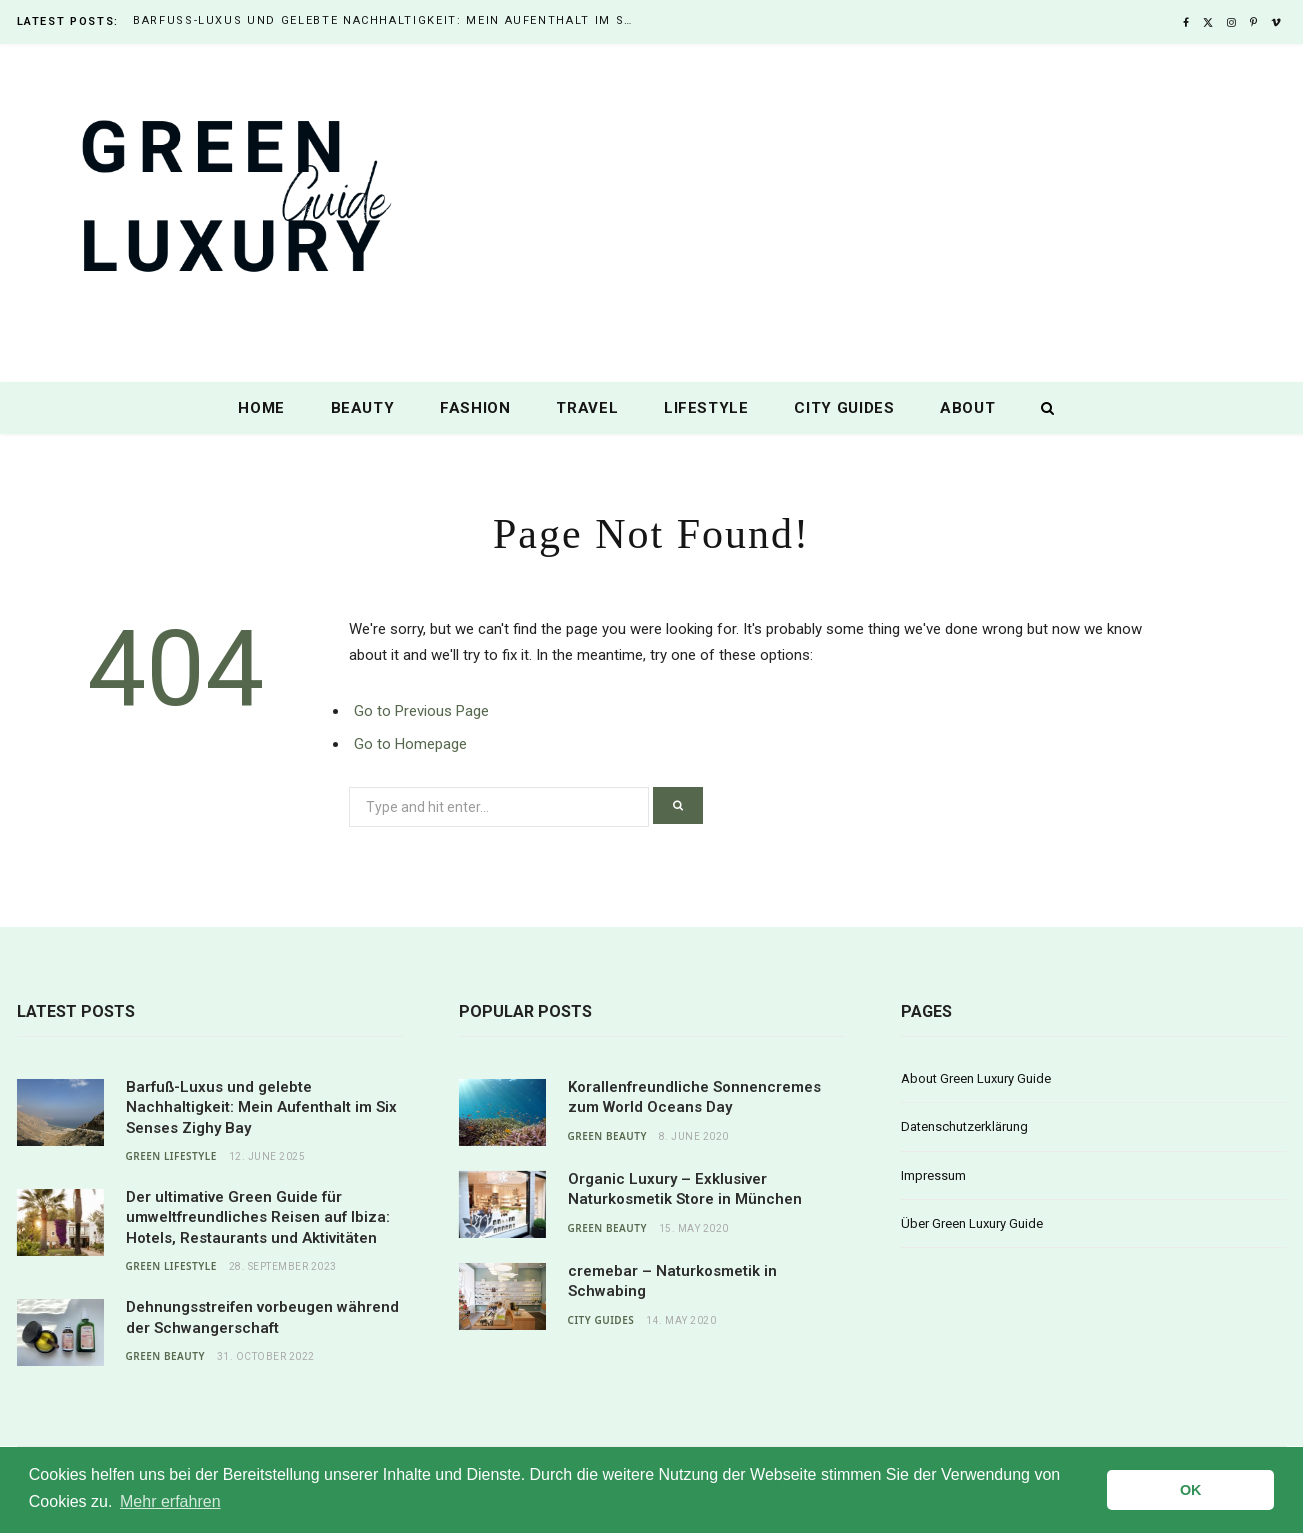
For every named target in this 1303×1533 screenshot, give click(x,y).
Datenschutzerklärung (964, 1126)
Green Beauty (165, 1356)
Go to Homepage (410, 744)
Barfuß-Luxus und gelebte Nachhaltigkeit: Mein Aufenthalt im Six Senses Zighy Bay (388, 20)
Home (261, 408)
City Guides (844, 408)
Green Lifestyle (171, 1156)
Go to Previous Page (421, 711)
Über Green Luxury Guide (972, 1223)
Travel (587, 408)
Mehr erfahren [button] (170, 1501)
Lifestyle (706, 408)
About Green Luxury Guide (976, 1078)
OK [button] (1191, 1490)
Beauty (363, 408)
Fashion (475, 408)
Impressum (933, 1175)
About (967, 408)
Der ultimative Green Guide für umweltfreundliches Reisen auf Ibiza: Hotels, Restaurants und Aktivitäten (258, 1217)
